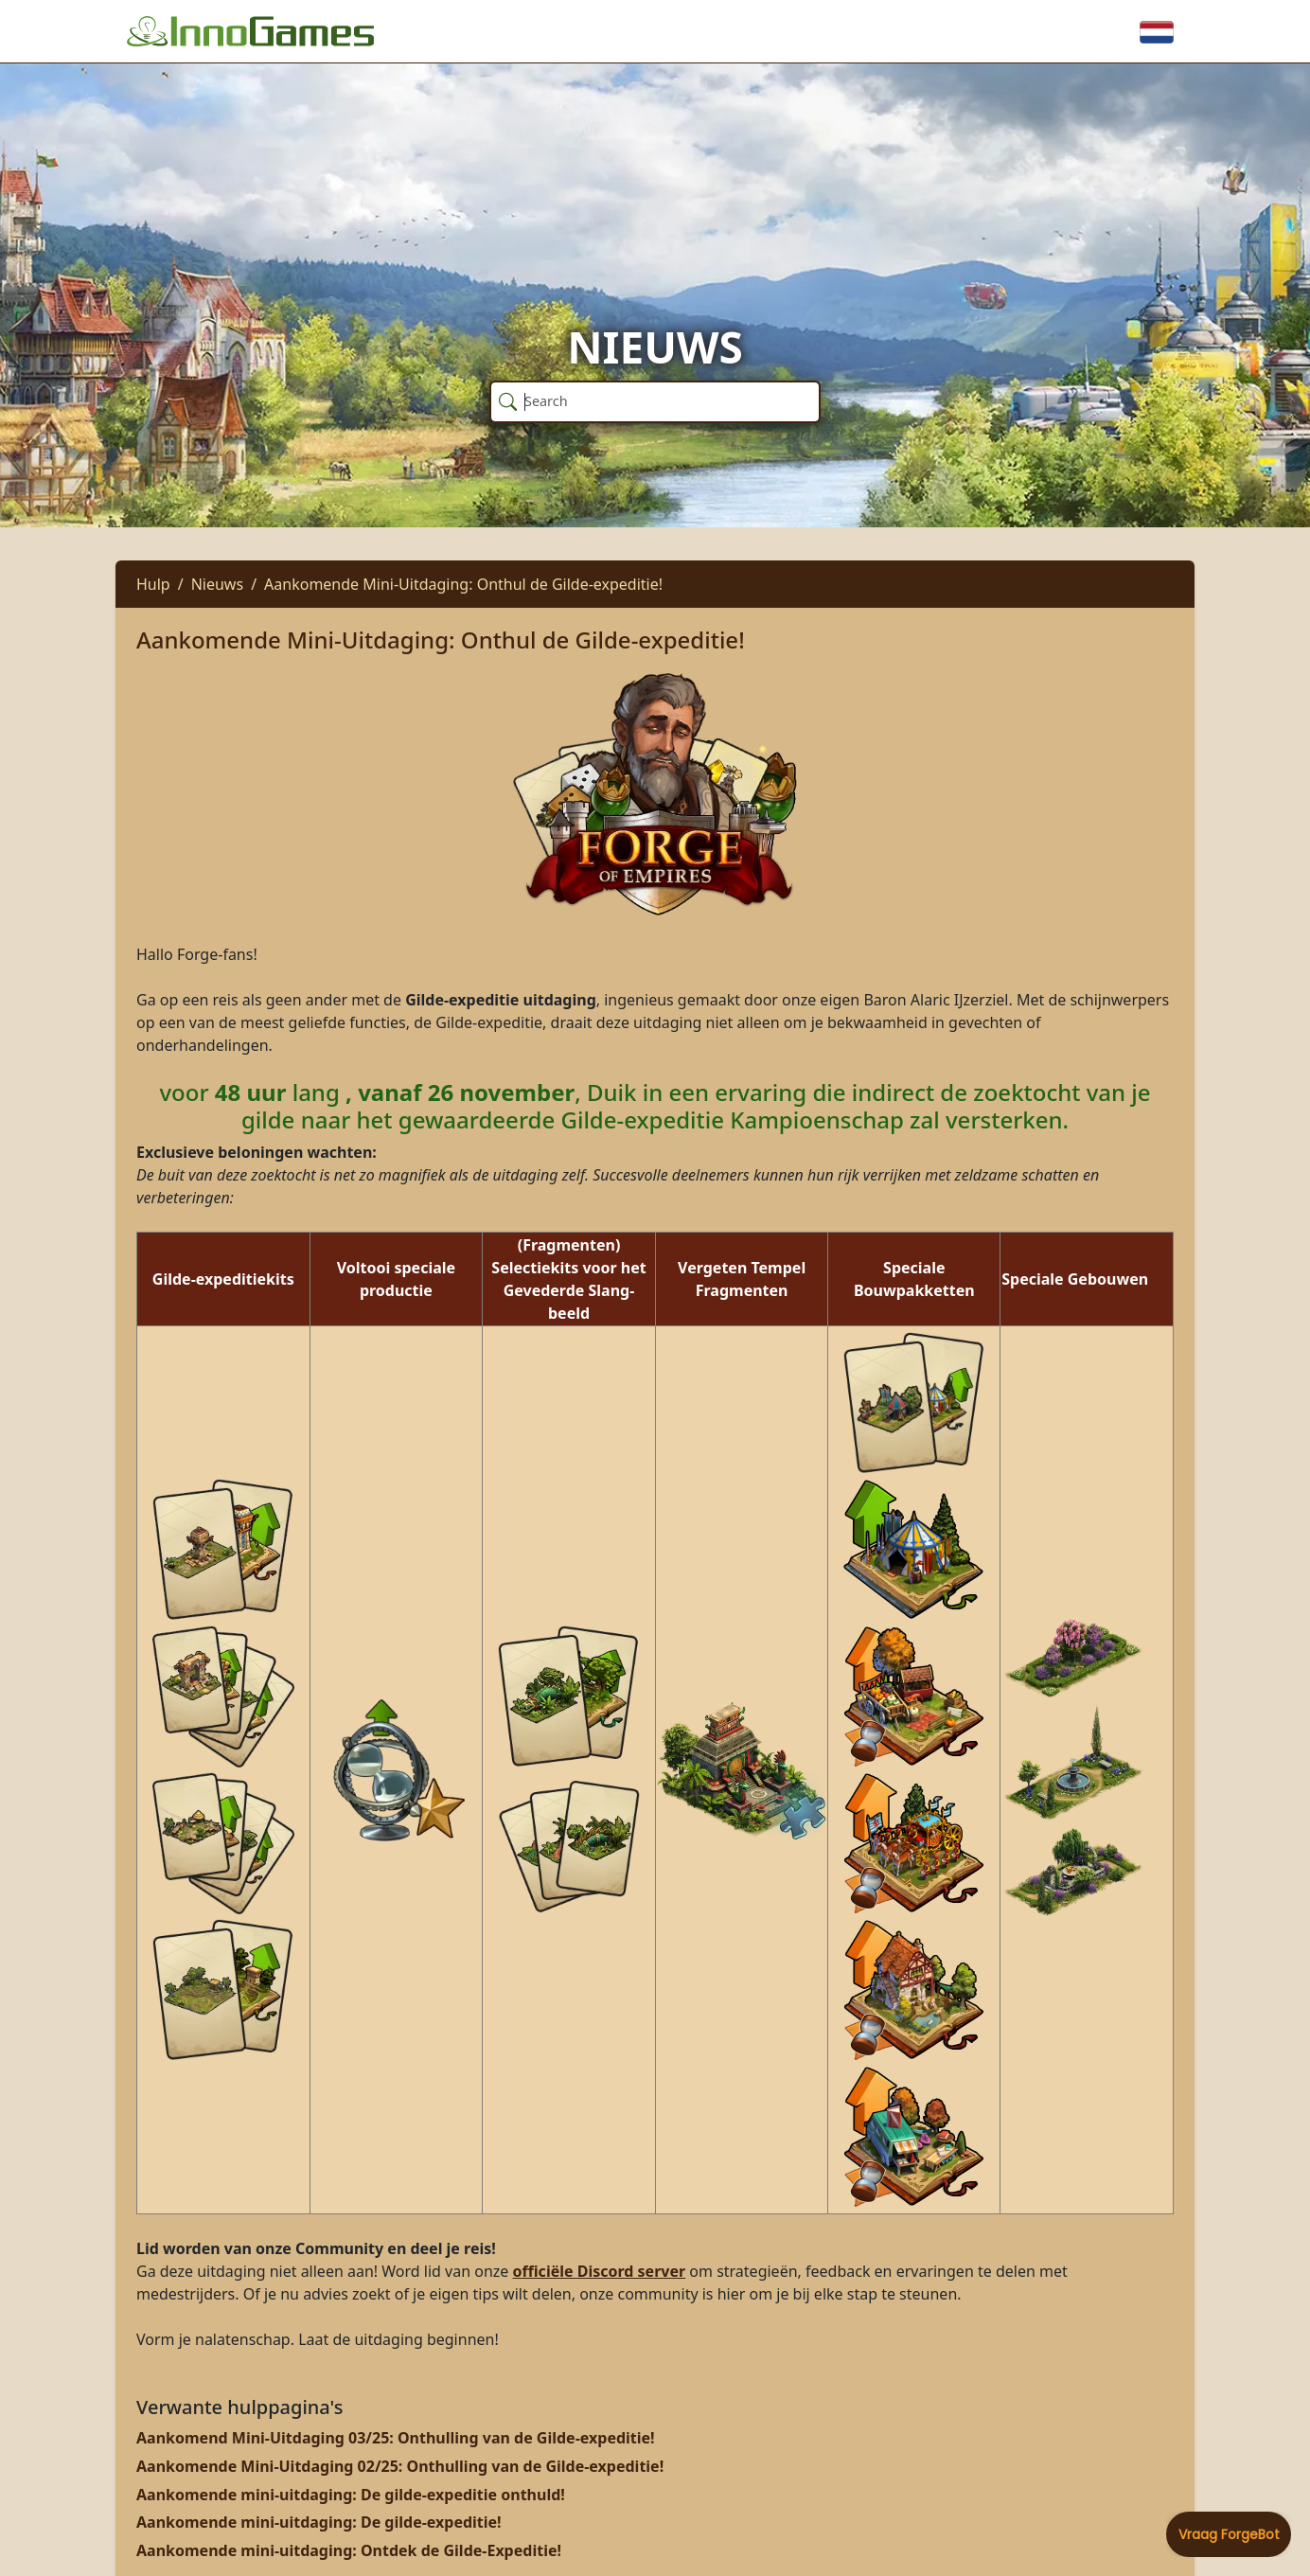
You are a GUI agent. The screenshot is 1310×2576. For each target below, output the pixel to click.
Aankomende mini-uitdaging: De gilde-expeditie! (319, 2522)
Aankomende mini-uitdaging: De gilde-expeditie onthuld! (350, 2494)
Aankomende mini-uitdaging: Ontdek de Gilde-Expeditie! (348, 2550)
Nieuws (217, 584)
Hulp (153, 584)
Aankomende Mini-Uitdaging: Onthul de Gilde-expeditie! (463, 584)
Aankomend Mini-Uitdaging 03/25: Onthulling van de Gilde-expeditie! (395, 2437)
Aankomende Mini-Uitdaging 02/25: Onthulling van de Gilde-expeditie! (400, 2466)
